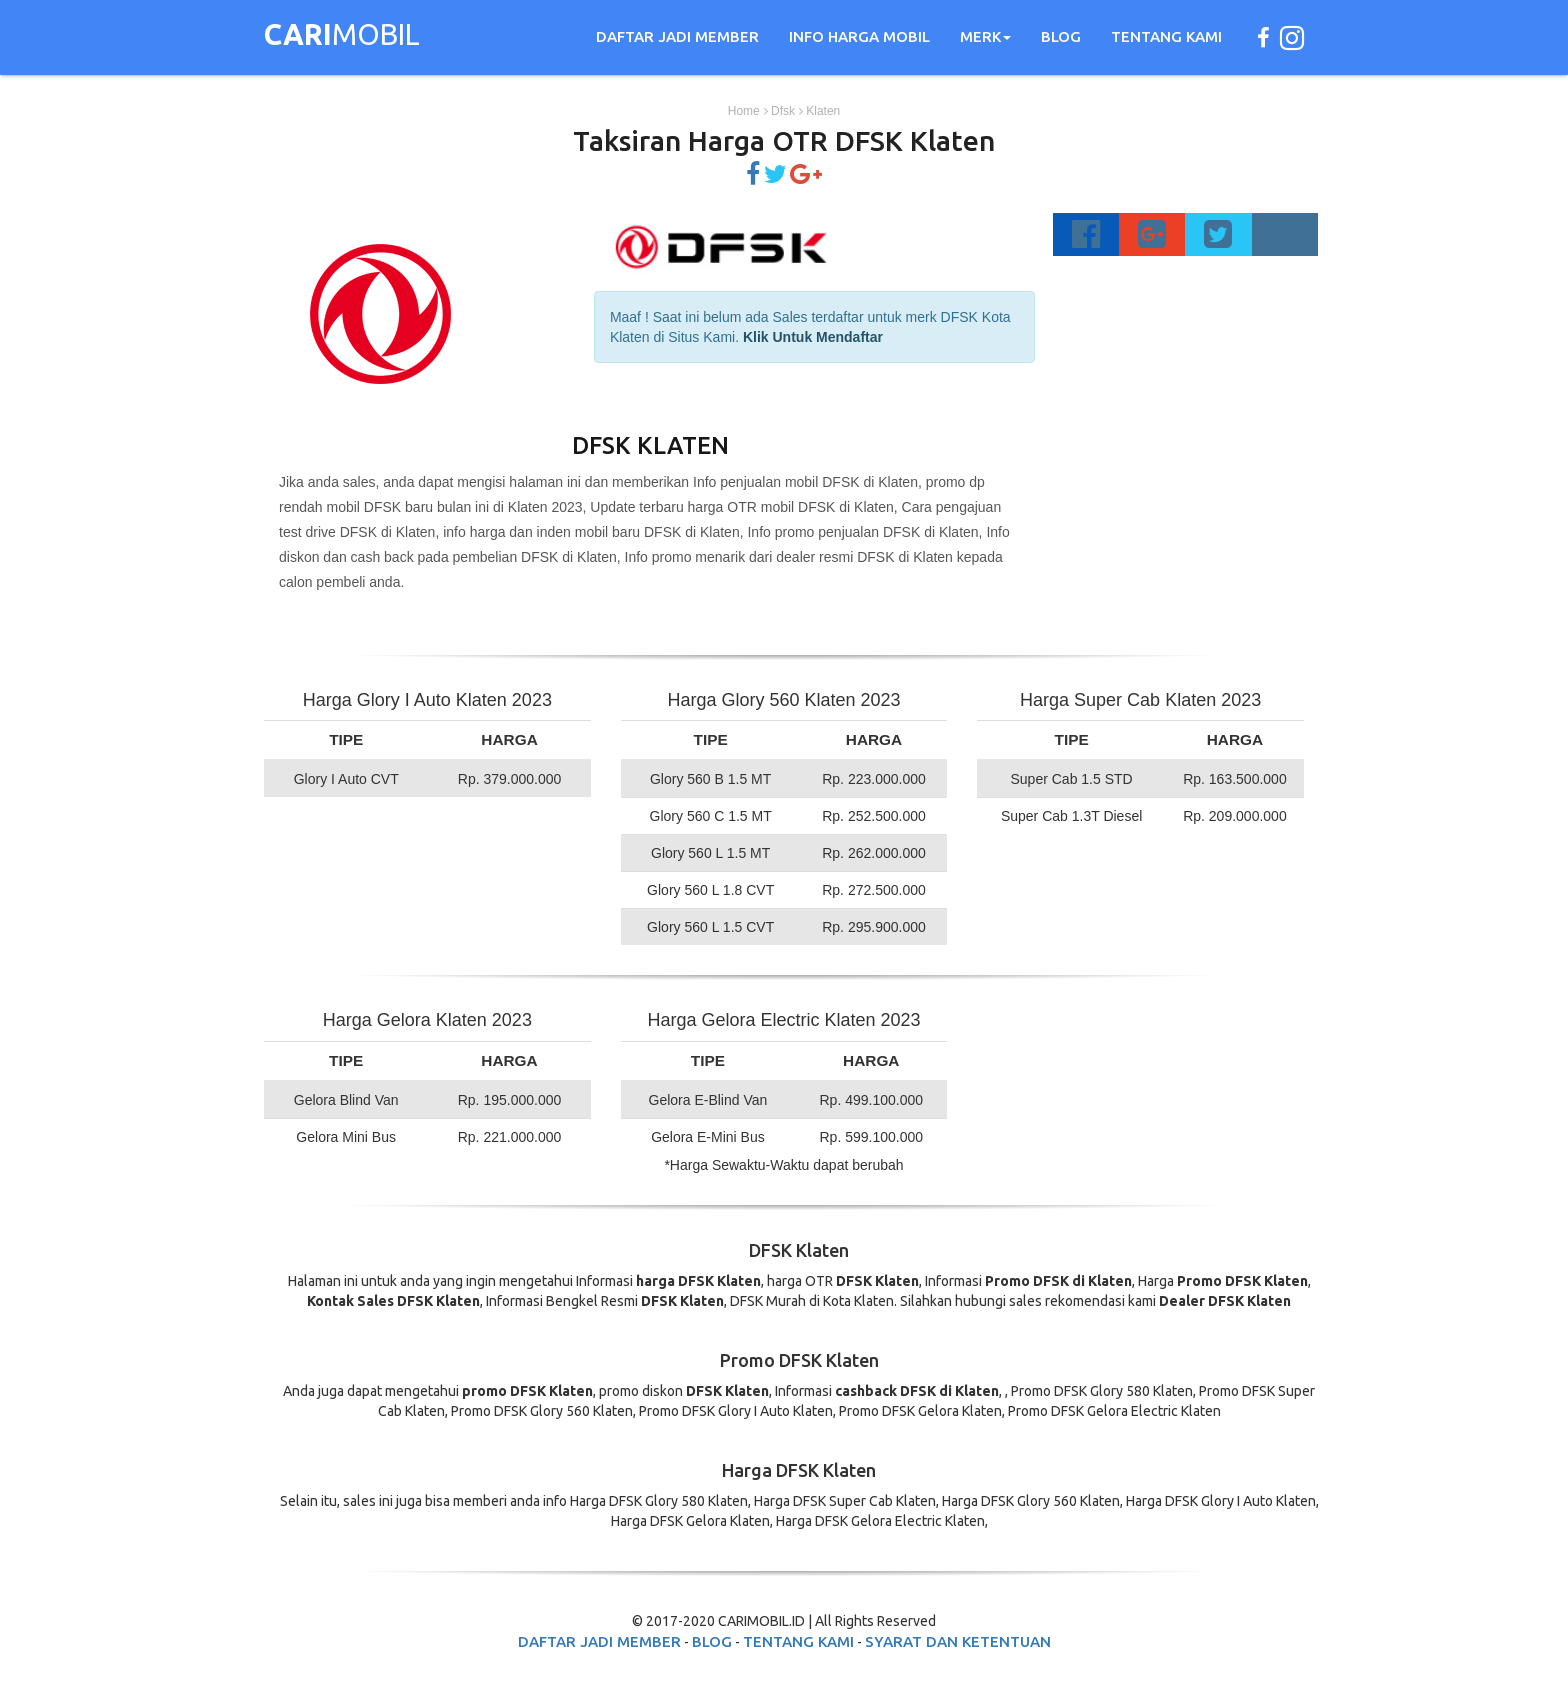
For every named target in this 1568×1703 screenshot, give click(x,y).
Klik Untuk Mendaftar (813, 337)
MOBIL (342, 37)
